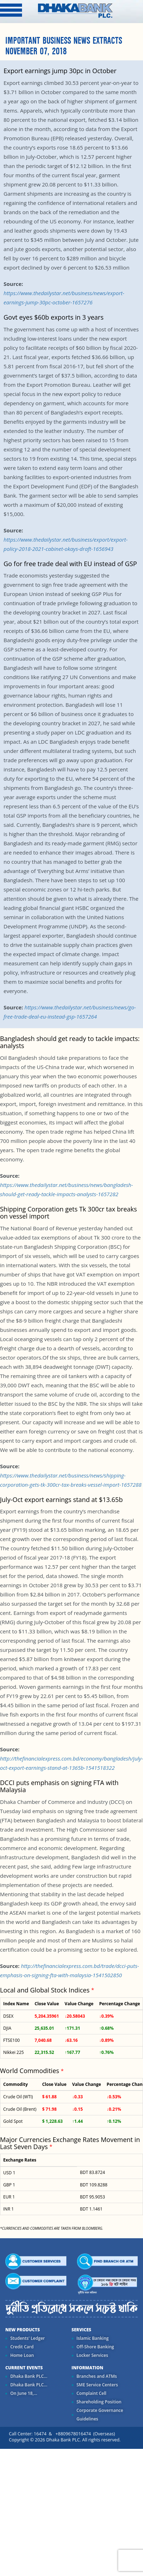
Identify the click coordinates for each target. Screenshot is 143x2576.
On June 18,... (23, 2393)
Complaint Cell (91, 2393)
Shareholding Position (99, 2402)
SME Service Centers (97, 2385)
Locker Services (92, 2355)
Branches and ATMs (97, 2376)
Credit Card (22, 2347)
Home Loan (22, 2355)
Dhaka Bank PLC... (28, 2376)
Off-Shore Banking (95, 2347)
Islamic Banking (93, 2338)
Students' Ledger (27, 2338)
